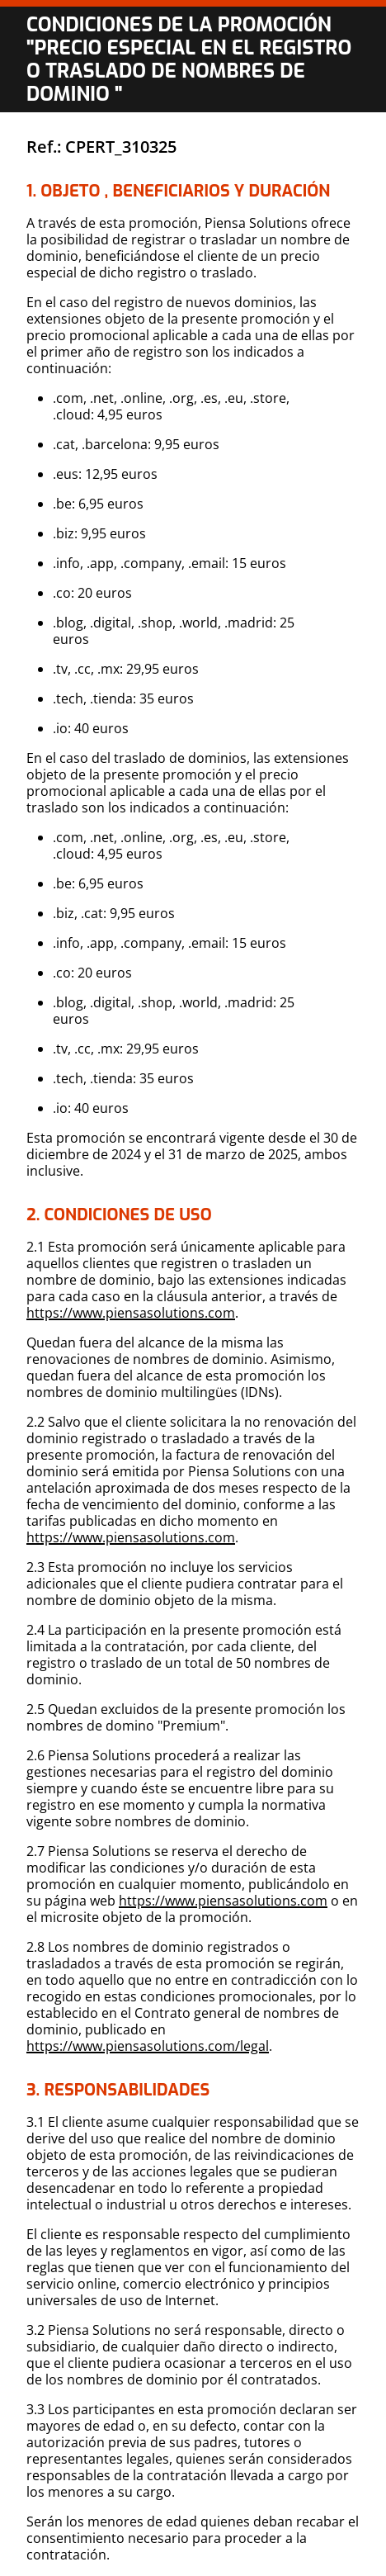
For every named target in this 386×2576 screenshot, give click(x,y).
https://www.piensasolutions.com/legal (147, 2046)
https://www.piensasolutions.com (130, 1313)
